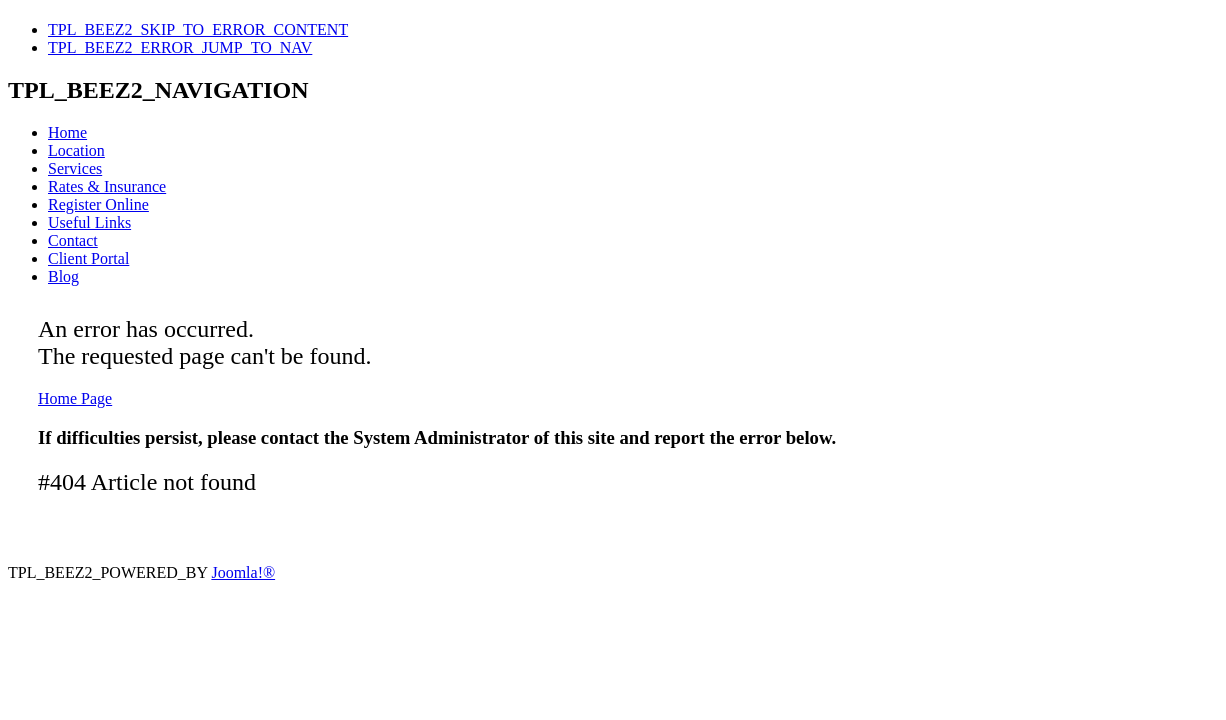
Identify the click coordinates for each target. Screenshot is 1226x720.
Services (75, 168)
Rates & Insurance (107, 186)
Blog (63, 276)
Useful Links (89, 222)
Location (76, 150)
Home (67, 132)
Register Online (98, 204)
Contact (73, 240)
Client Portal (88, 258)
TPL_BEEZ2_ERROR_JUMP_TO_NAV (180, 47)
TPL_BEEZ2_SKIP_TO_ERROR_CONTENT (198, 29)
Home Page (75, 398)
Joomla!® (243, 572)
